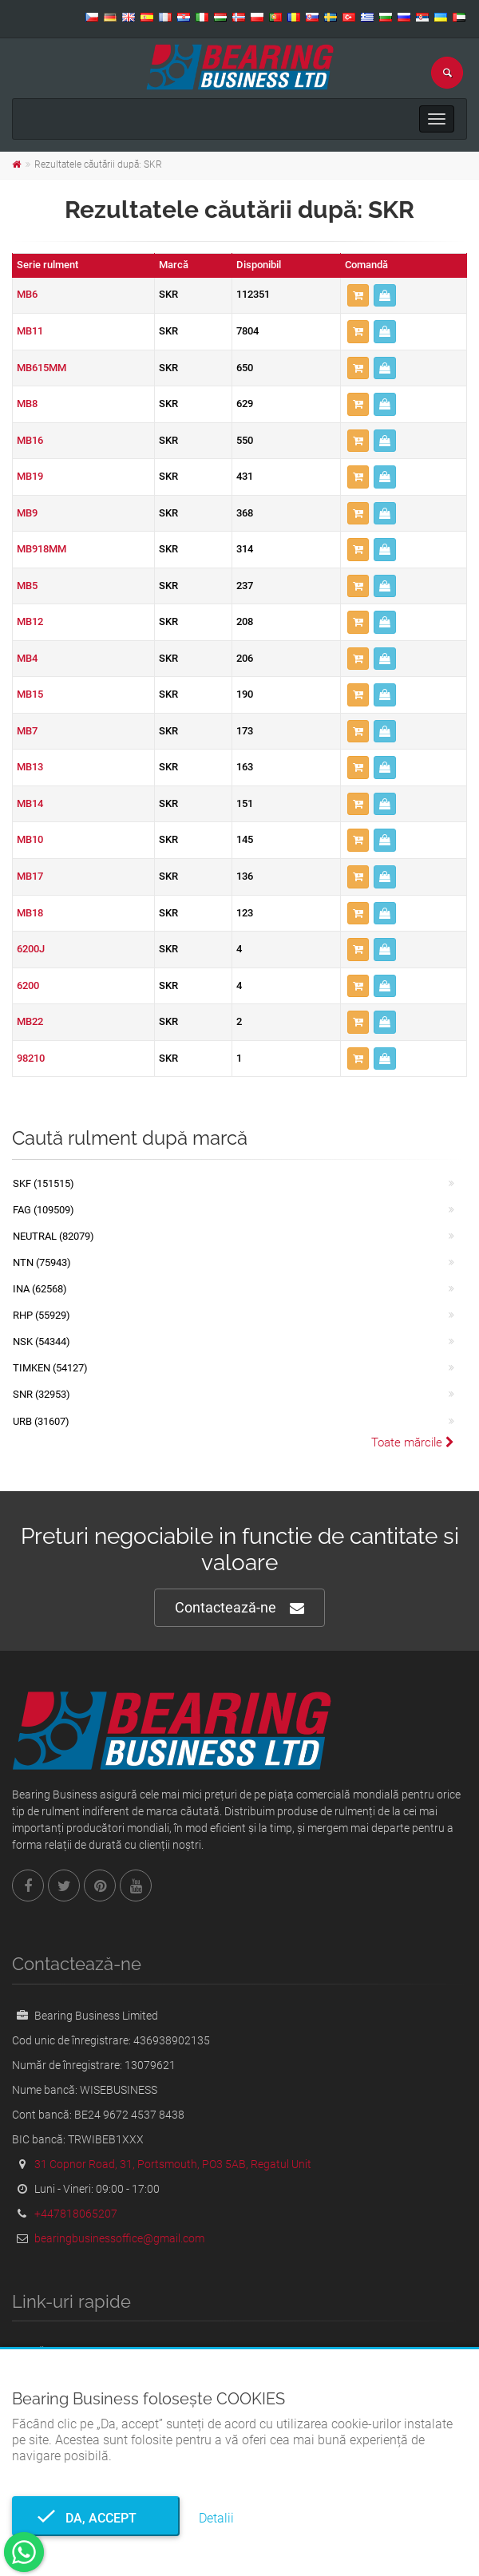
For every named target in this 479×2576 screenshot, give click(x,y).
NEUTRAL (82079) (53, 1236)
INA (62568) (40, 1289)
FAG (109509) (43, 1210)
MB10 (30, 839)
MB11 (30, 331)
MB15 (30, 694)
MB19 (30, 476)
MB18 (30, 913)
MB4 (27, 658)
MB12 (30, 621)
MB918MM (41, 549)
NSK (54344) (41, 1341)
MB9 (27, 513)
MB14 (30, 803)
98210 (31, 1058)
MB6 (27, 294)
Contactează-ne (239, 1608)
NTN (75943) (42, 1262)
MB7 (27, 731)
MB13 (30, 767)
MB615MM (41, 368)
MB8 (27, 404)
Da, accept (96, 2518)
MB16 (30, 440)
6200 (28, 985)
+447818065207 (75, 2213)
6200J (31, 949)
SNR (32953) (41, 1394)
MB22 (30, 1021)
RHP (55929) (41, 1315)
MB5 (27, 586)
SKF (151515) (43, 1183)
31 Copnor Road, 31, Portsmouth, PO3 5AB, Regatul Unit (172, 2164)
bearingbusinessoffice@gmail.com (119, 2238)
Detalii (216, 2518)
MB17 (30, 876)
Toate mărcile (412, 1442)
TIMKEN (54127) (50, 1368)
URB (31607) (41, 1421)
